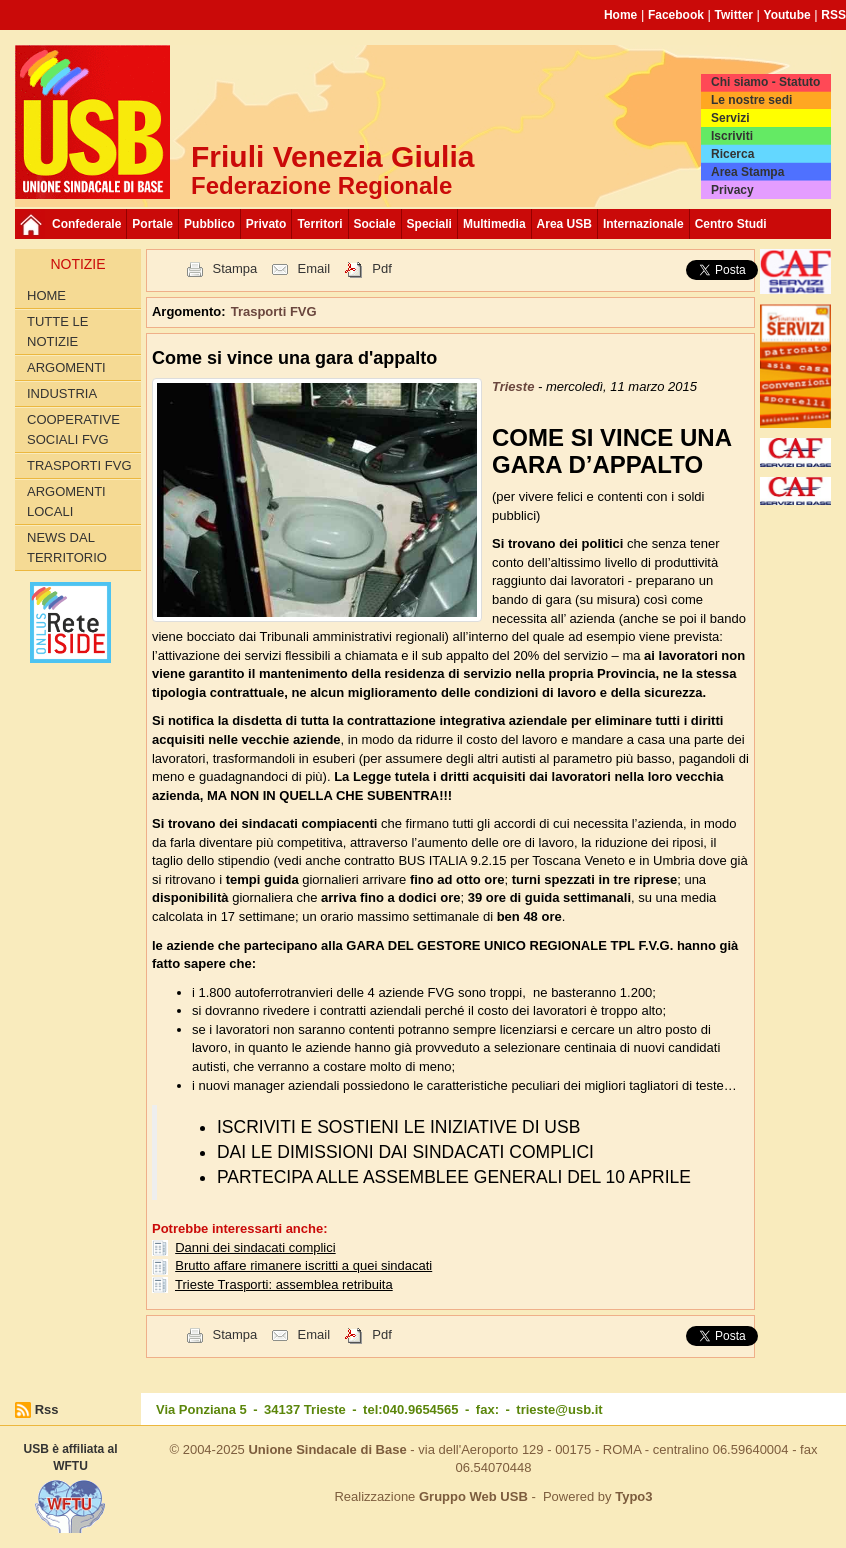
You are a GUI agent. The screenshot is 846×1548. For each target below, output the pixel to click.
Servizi (730, 118)
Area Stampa (747, 172)
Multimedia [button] (494, 224)
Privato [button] (266, 224)
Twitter (734, 15)
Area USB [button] (564, 224)
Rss (47, 1409)
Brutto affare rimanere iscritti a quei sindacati (303, 1265)
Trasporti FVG (79, 465)
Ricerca (732, 154)
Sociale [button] (375, 224)
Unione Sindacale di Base (327, 1449)
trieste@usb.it (559, 1409)
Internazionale (643, 224)
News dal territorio (67, 547)
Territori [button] (319, 224)
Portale (152, 224)
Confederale (86, 224)
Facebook (676, 15)
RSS (833, 15)
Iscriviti (732, 136)
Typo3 (633, 1496)
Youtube (787, 15)
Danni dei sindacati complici (255, 1247)
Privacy (732, 190)
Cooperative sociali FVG (73, 429)
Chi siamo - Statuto (765, 82)
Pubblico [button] (209, 224)
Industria (62, 393)
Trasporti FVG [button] (274, 311)
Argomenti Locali (66, 501)
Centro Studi (731, 224)
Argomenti (66, 367)
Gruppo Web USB (473, 1496)
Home (620, 15)
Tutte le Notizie (57, 331)
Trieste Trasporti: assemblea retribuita (284, 1284)
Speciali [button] (429, 224)
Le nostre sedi (751, 100)
